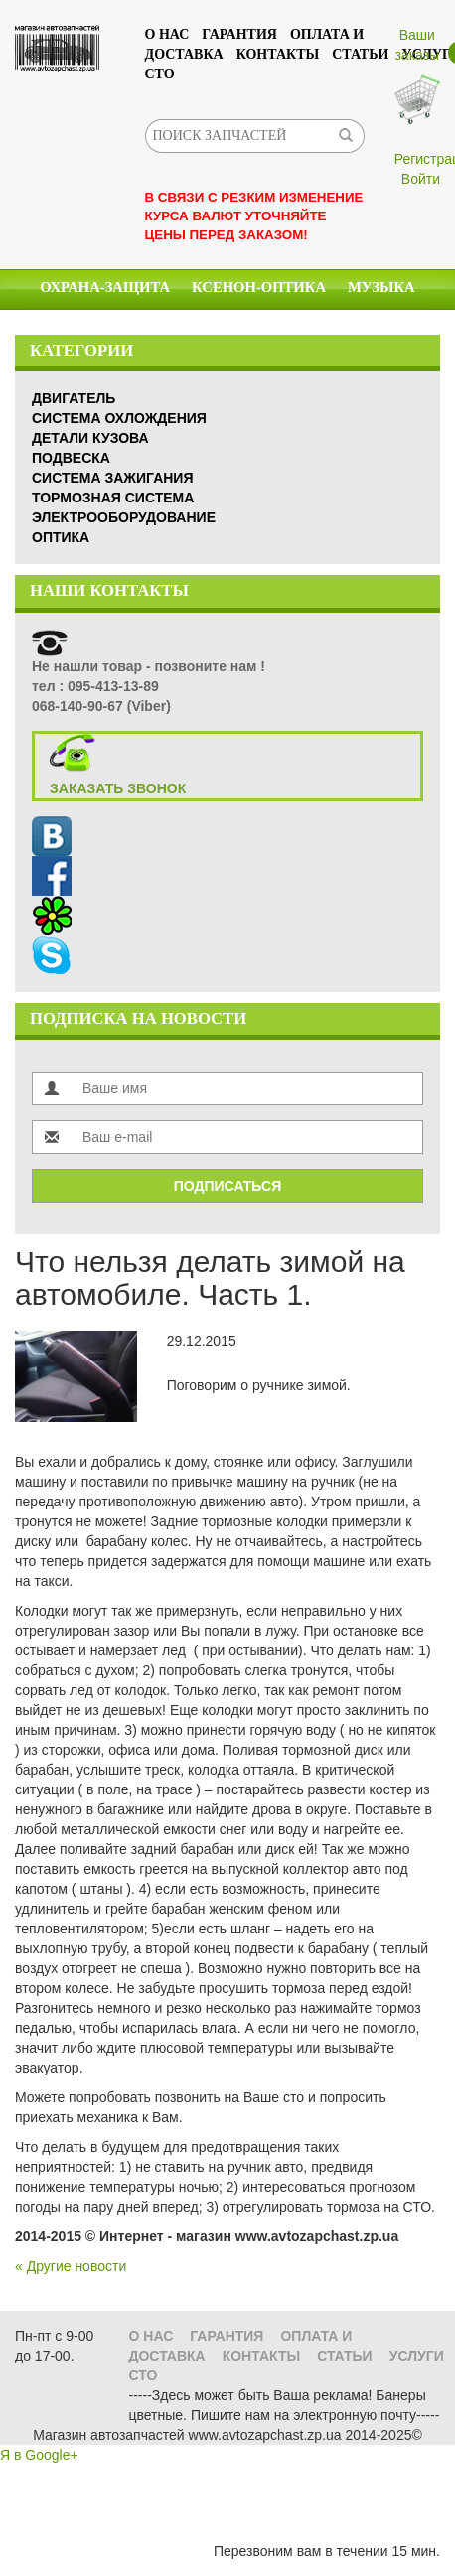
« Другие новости (70, 2266)
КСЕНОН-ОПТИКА (259, 287)
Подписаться (227, 1186)
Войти (420, 179)
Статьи (360, 54)
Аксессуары (347, 328)
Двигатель (73, 398)
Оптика (60, 537)
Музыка (381, 287)
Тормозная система (113, 497)
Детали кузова (90, 438)
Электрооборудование (124, 517)
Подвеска (71, 458)
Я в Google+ (39, 2455)
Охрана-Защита (105, 287)
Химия (84, 328)
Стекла (242, 328)
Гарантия (239, 34)
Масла (162, 328)
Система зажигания (112, 478)
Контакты (278, 54)
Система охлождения (119, 418)
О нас (167, 34)
